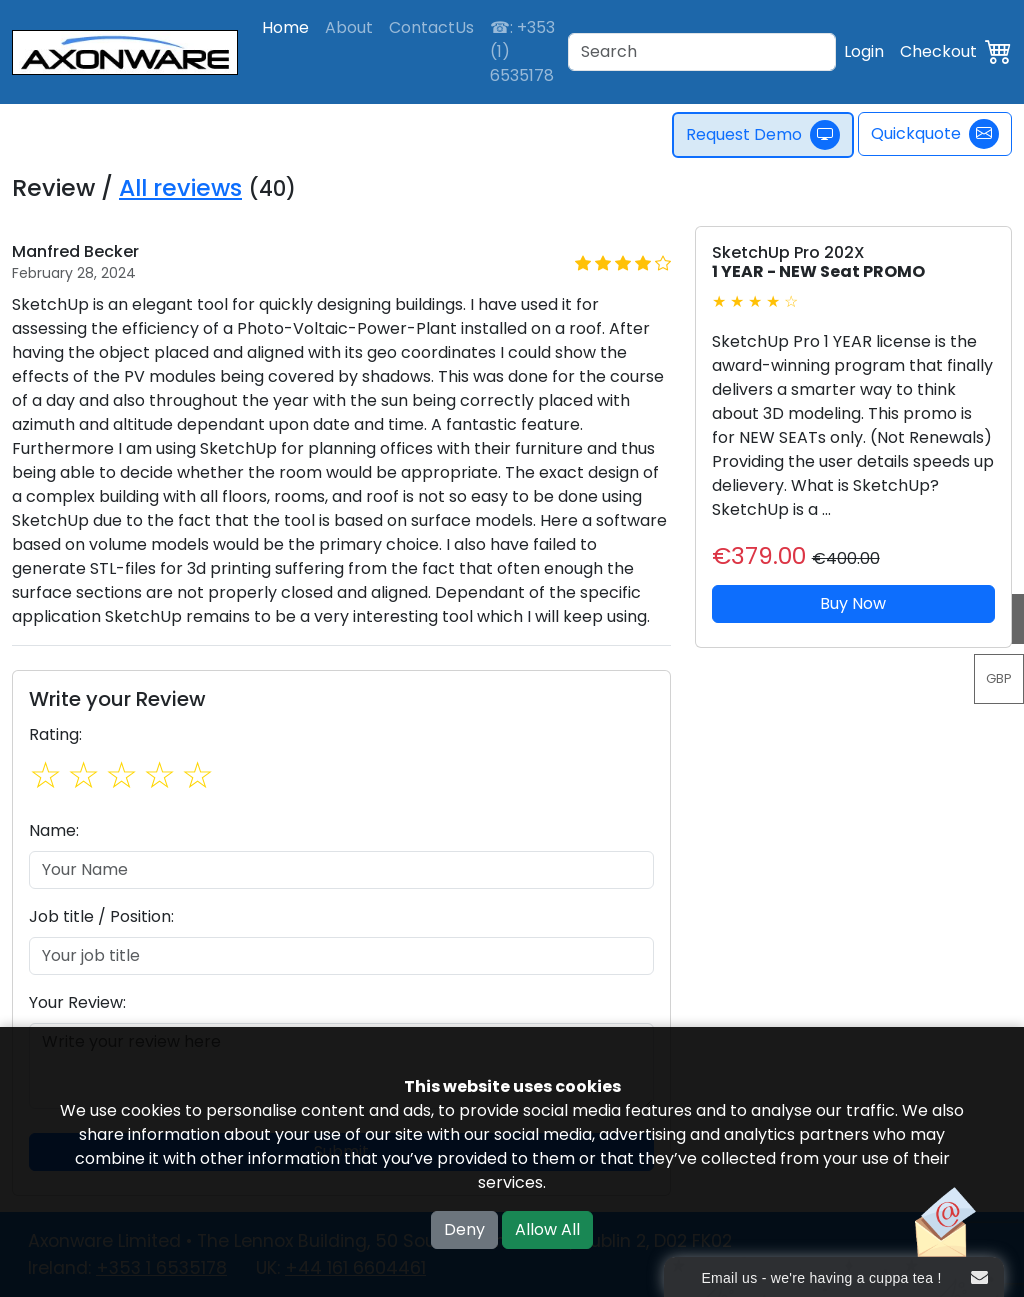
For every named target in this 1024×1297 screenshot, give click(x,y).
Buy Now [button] (853, 603)
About (349, 27)
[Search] (702, 52)
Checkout (938, 51)
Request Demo (763, 135)
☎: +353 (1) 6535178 (522, 51)
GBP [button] (999, 678)
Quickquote (935, 134)
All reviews (180, 187)
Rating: (55, 734)
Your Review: (77, 1002)
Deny (464, 1229)
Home (285, 27)
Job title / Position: (101, 916)
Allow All (547, 1229)
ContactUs (431, 27)
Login (864, 51)
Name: (54, 830)
